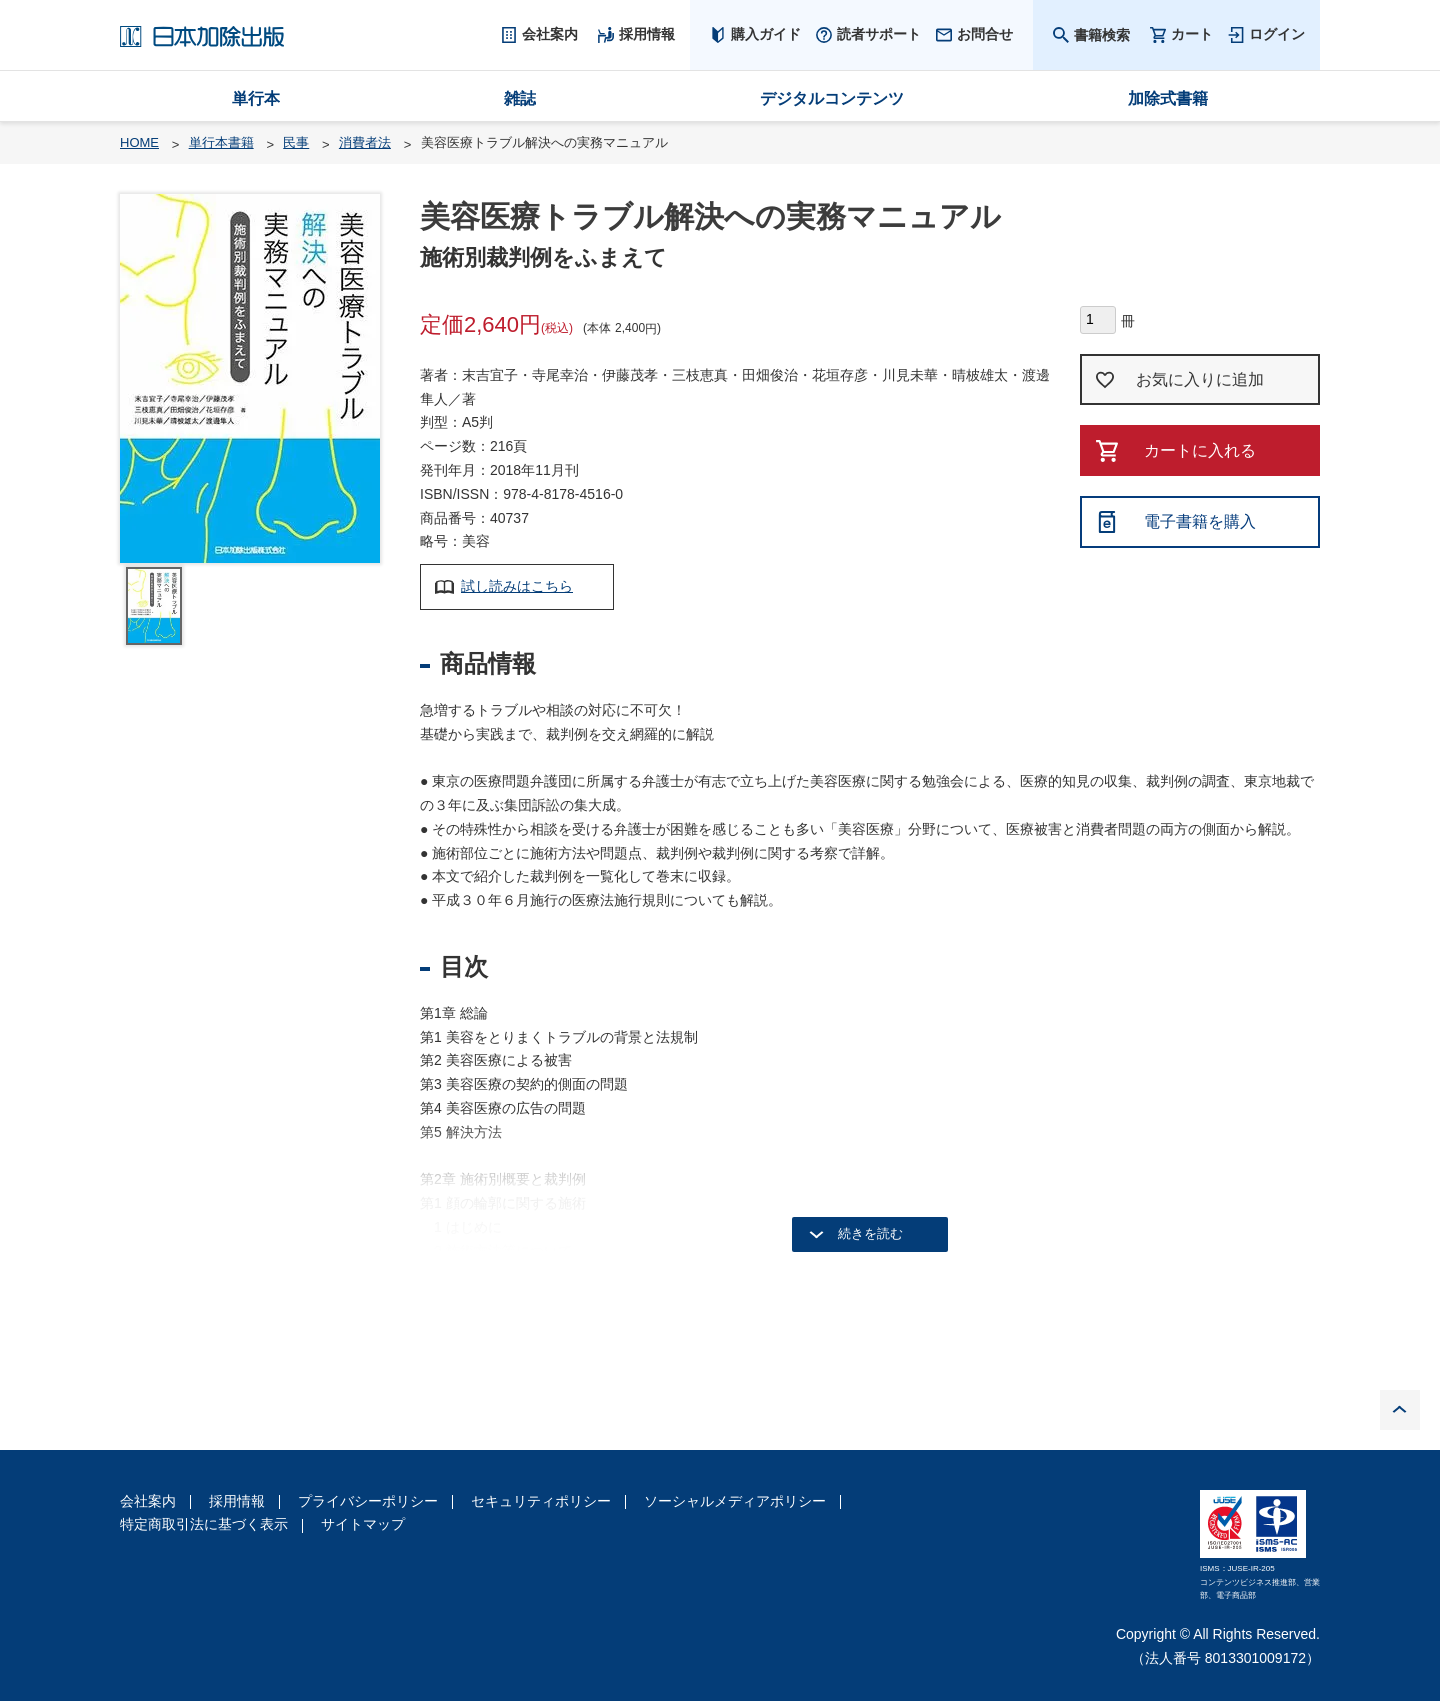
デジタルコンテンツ (832, 98)
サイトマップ (363, 1524)
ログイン (1277, 34)
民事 (296, 142)
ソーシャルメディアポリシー (735, 1501)
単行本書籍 (221, 142)
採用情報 (237, 1501)
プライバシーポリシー (368, 1501)
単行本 (256, 98)
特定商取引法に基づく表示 (204, 1524)
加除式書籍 (1168, 98)
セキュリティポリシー (541, 1501)
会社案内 (148, 1501)
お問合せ (985, 34)
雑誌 (520, 98)
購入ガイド (766, 34)
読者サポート (879, 34)
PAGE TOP (1400, 1410)
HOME (139, 142)
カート (1192, 34)
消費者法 (365, 142)
